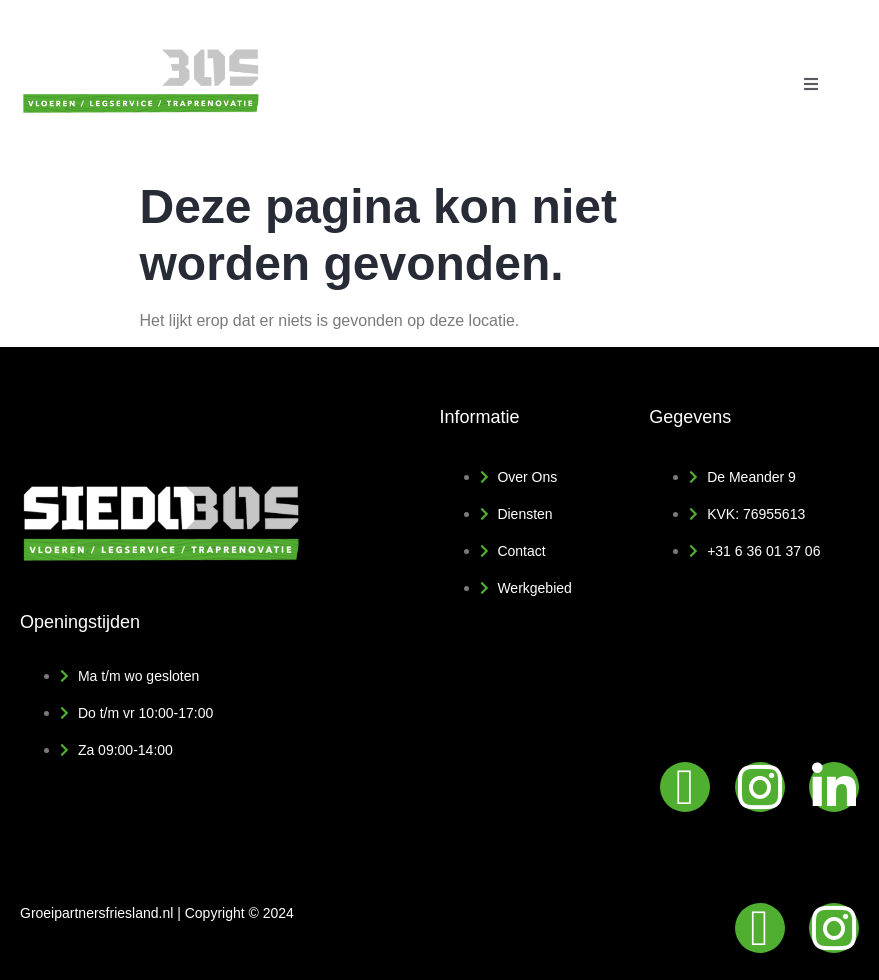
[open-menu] (811, 84)
